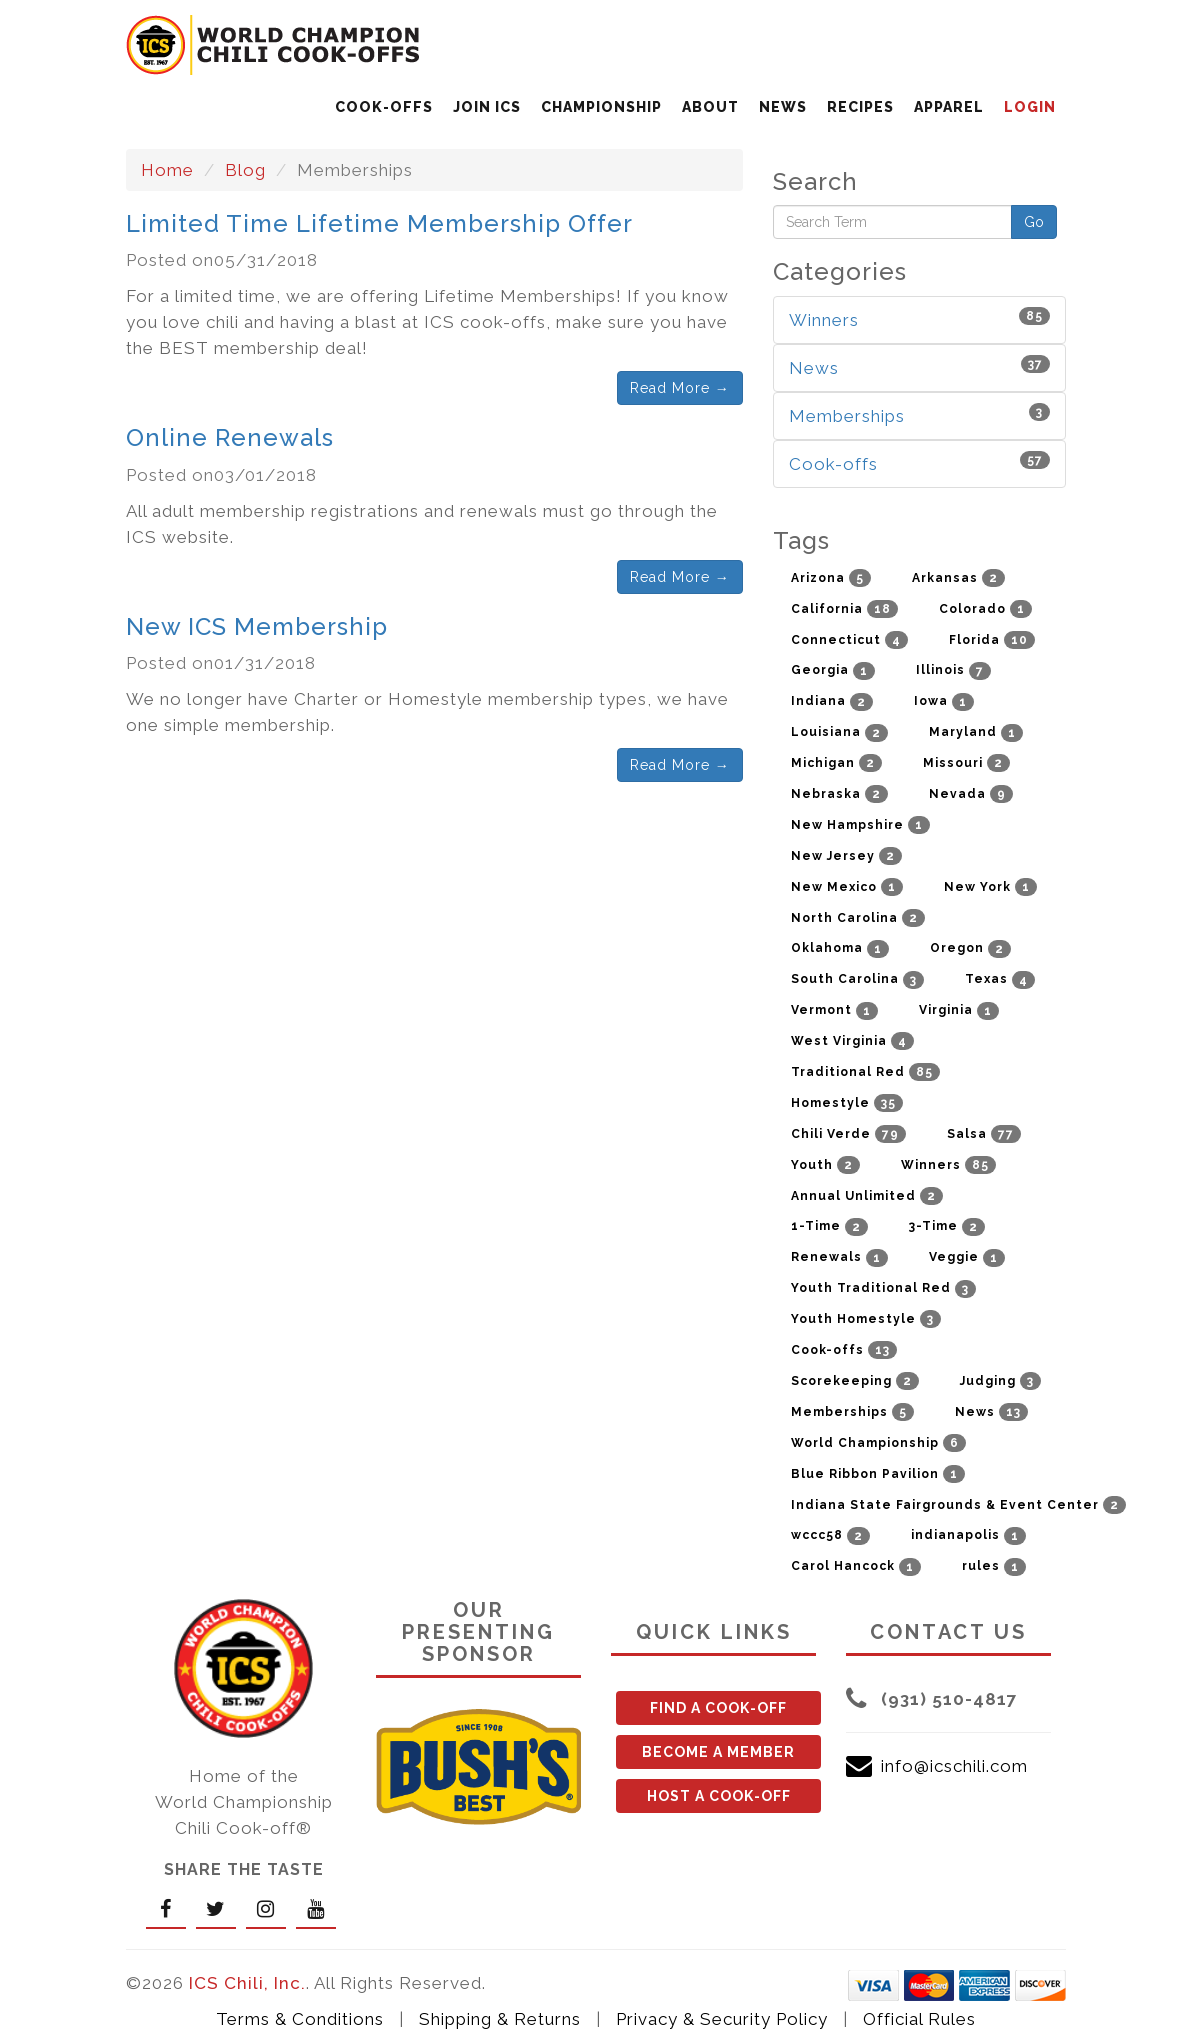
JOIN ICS (487, 107)
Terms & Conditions (300, 2019)
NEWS (783, 107)
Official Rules (919, 2019)
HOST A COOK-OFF (719, 1796)
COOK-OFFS (384, 107)
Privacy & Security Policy (722, 2019)
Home (167, 170)
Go (1034, 222)
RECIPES (860, 107)
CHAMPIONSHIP (601, 107)
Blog (245, 170)
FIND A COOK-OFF (718, 1708)
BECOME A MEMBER (718, 1752)
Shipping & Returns (500, 2019)
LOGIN (1030, 107)
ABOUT (710, 107)
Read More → (680, 388)
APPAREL (949, 107)
